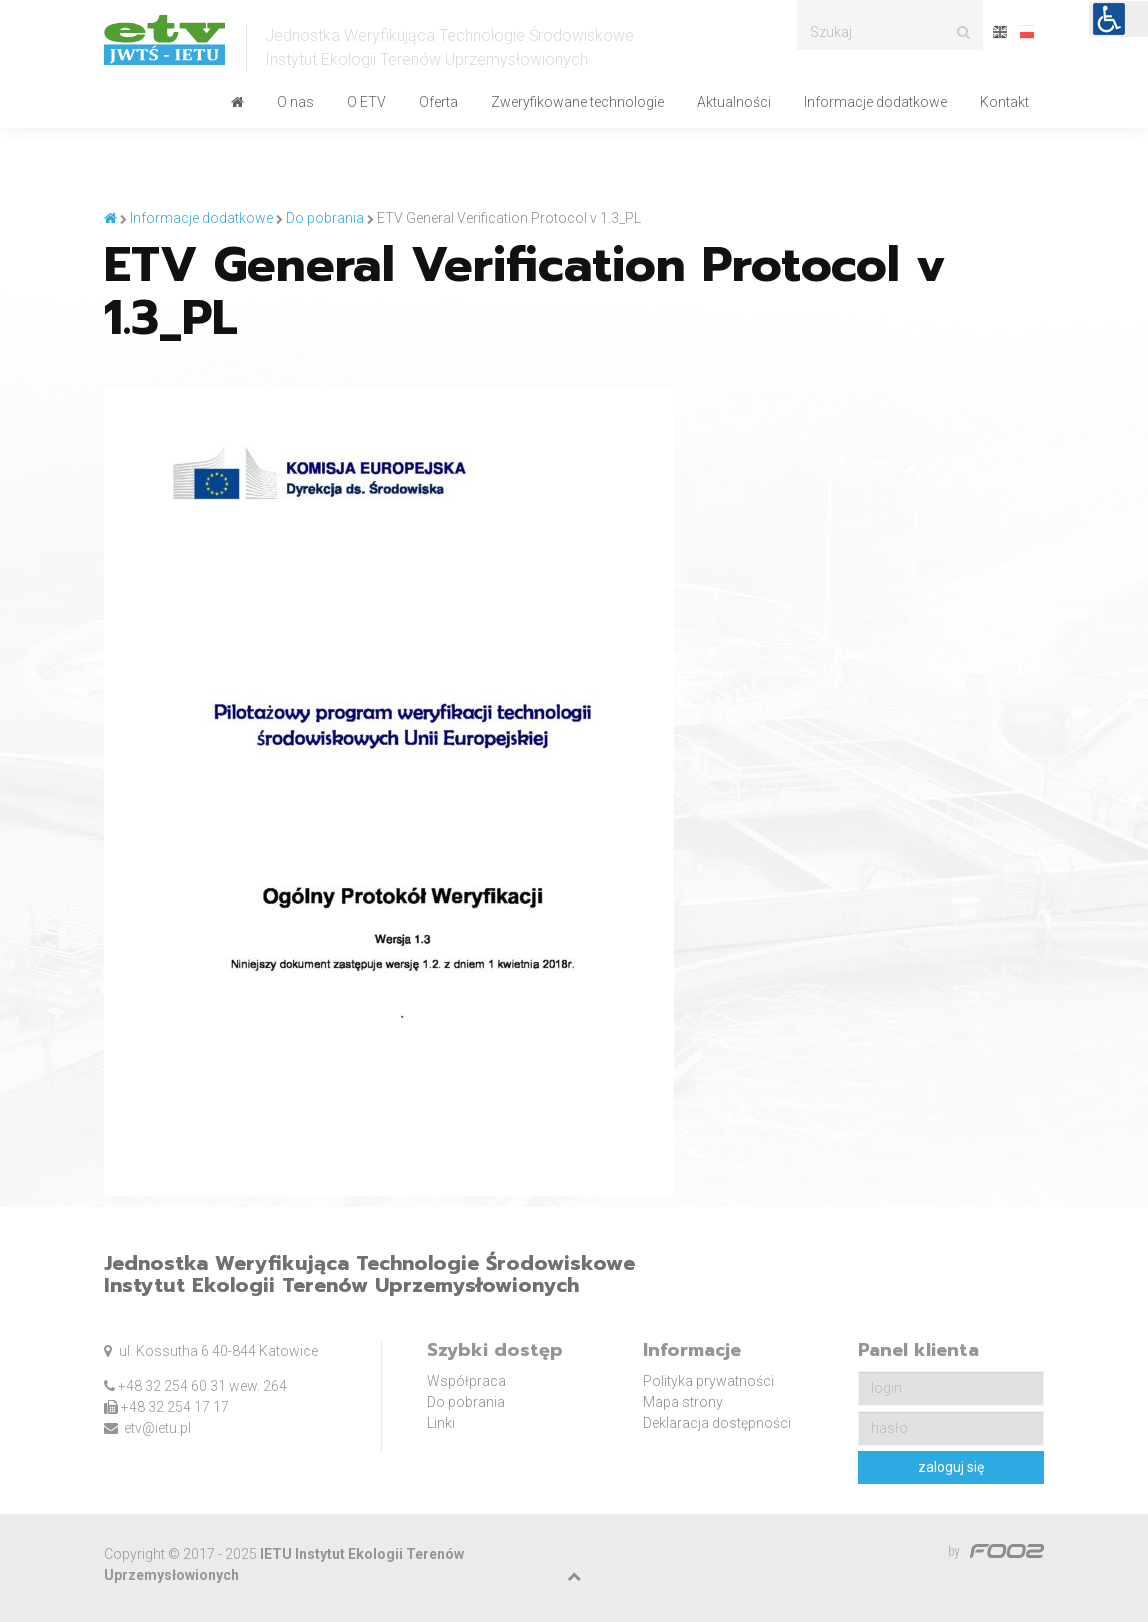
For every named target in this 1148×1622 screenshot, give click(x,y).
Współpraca (466, 1381)
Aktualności (734, 102)
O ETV (366, 102)
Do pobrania (466, 1402)
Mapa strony (683, 1402)
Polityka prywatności (708, 1381)
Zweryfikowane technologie (577, 102)
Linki (441, 1423)
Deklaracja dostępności (717, 1423)
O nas (295, 102)
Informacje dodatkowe (875, 102)
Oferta (438, 102)
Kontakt (1004, 102)
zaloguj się (951, 1467)
